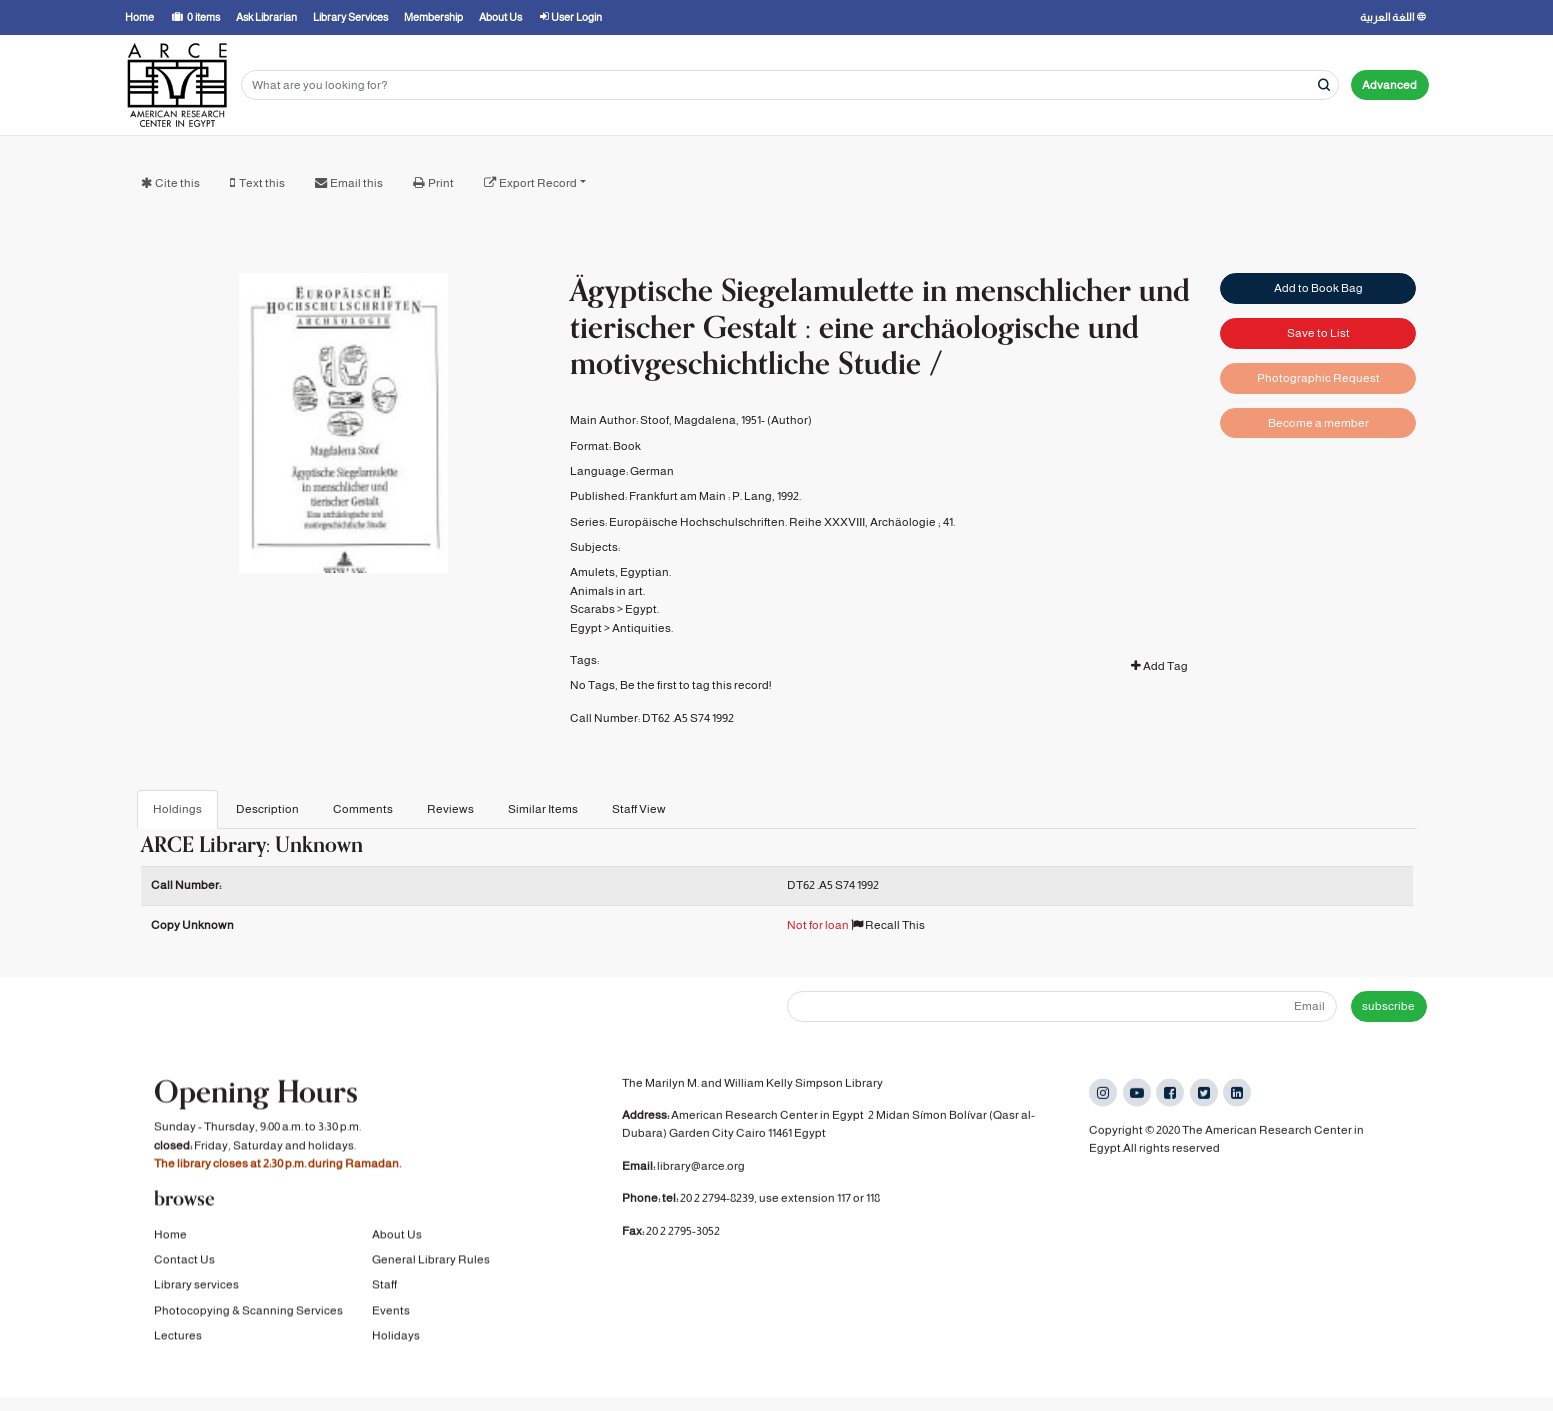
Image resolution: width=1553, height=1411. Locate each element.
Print (441, 183)
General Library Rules (431, 1265)
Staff (384, 1290)
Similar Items (543, 809)
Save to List (1318, 333)
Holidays (396, 1341)
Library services (196, 1290)
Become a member (1318, 423)
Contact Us (184, 1265)
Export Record (538, 183)
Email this (356, 183)
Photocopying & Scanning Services (248, 1316)
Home (170, 1240)
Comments (363, 809)
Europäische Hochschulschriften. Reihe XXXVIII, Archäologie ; (775, 522)
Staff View (639, 809)
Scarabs (592, 609)
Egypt (586, 628)
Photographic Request (1318, 378)
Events (391, 1316)
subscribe (1388, 1006)
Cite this (177, 183)
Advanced (1389, 85)
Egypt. (642, 609)
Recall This (888, 925)
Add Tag (1159, 666)
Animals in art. (607, 591)
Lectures (178, 1341)
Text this (262, 183)
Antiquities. (642, 628)
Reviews (450, 809)
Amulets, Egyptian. (620, 572)
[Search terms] (790, 85)
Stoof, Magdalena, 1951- (702, 420)
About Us (397, 1240)
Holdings (177, 809)
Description (267, 809)
